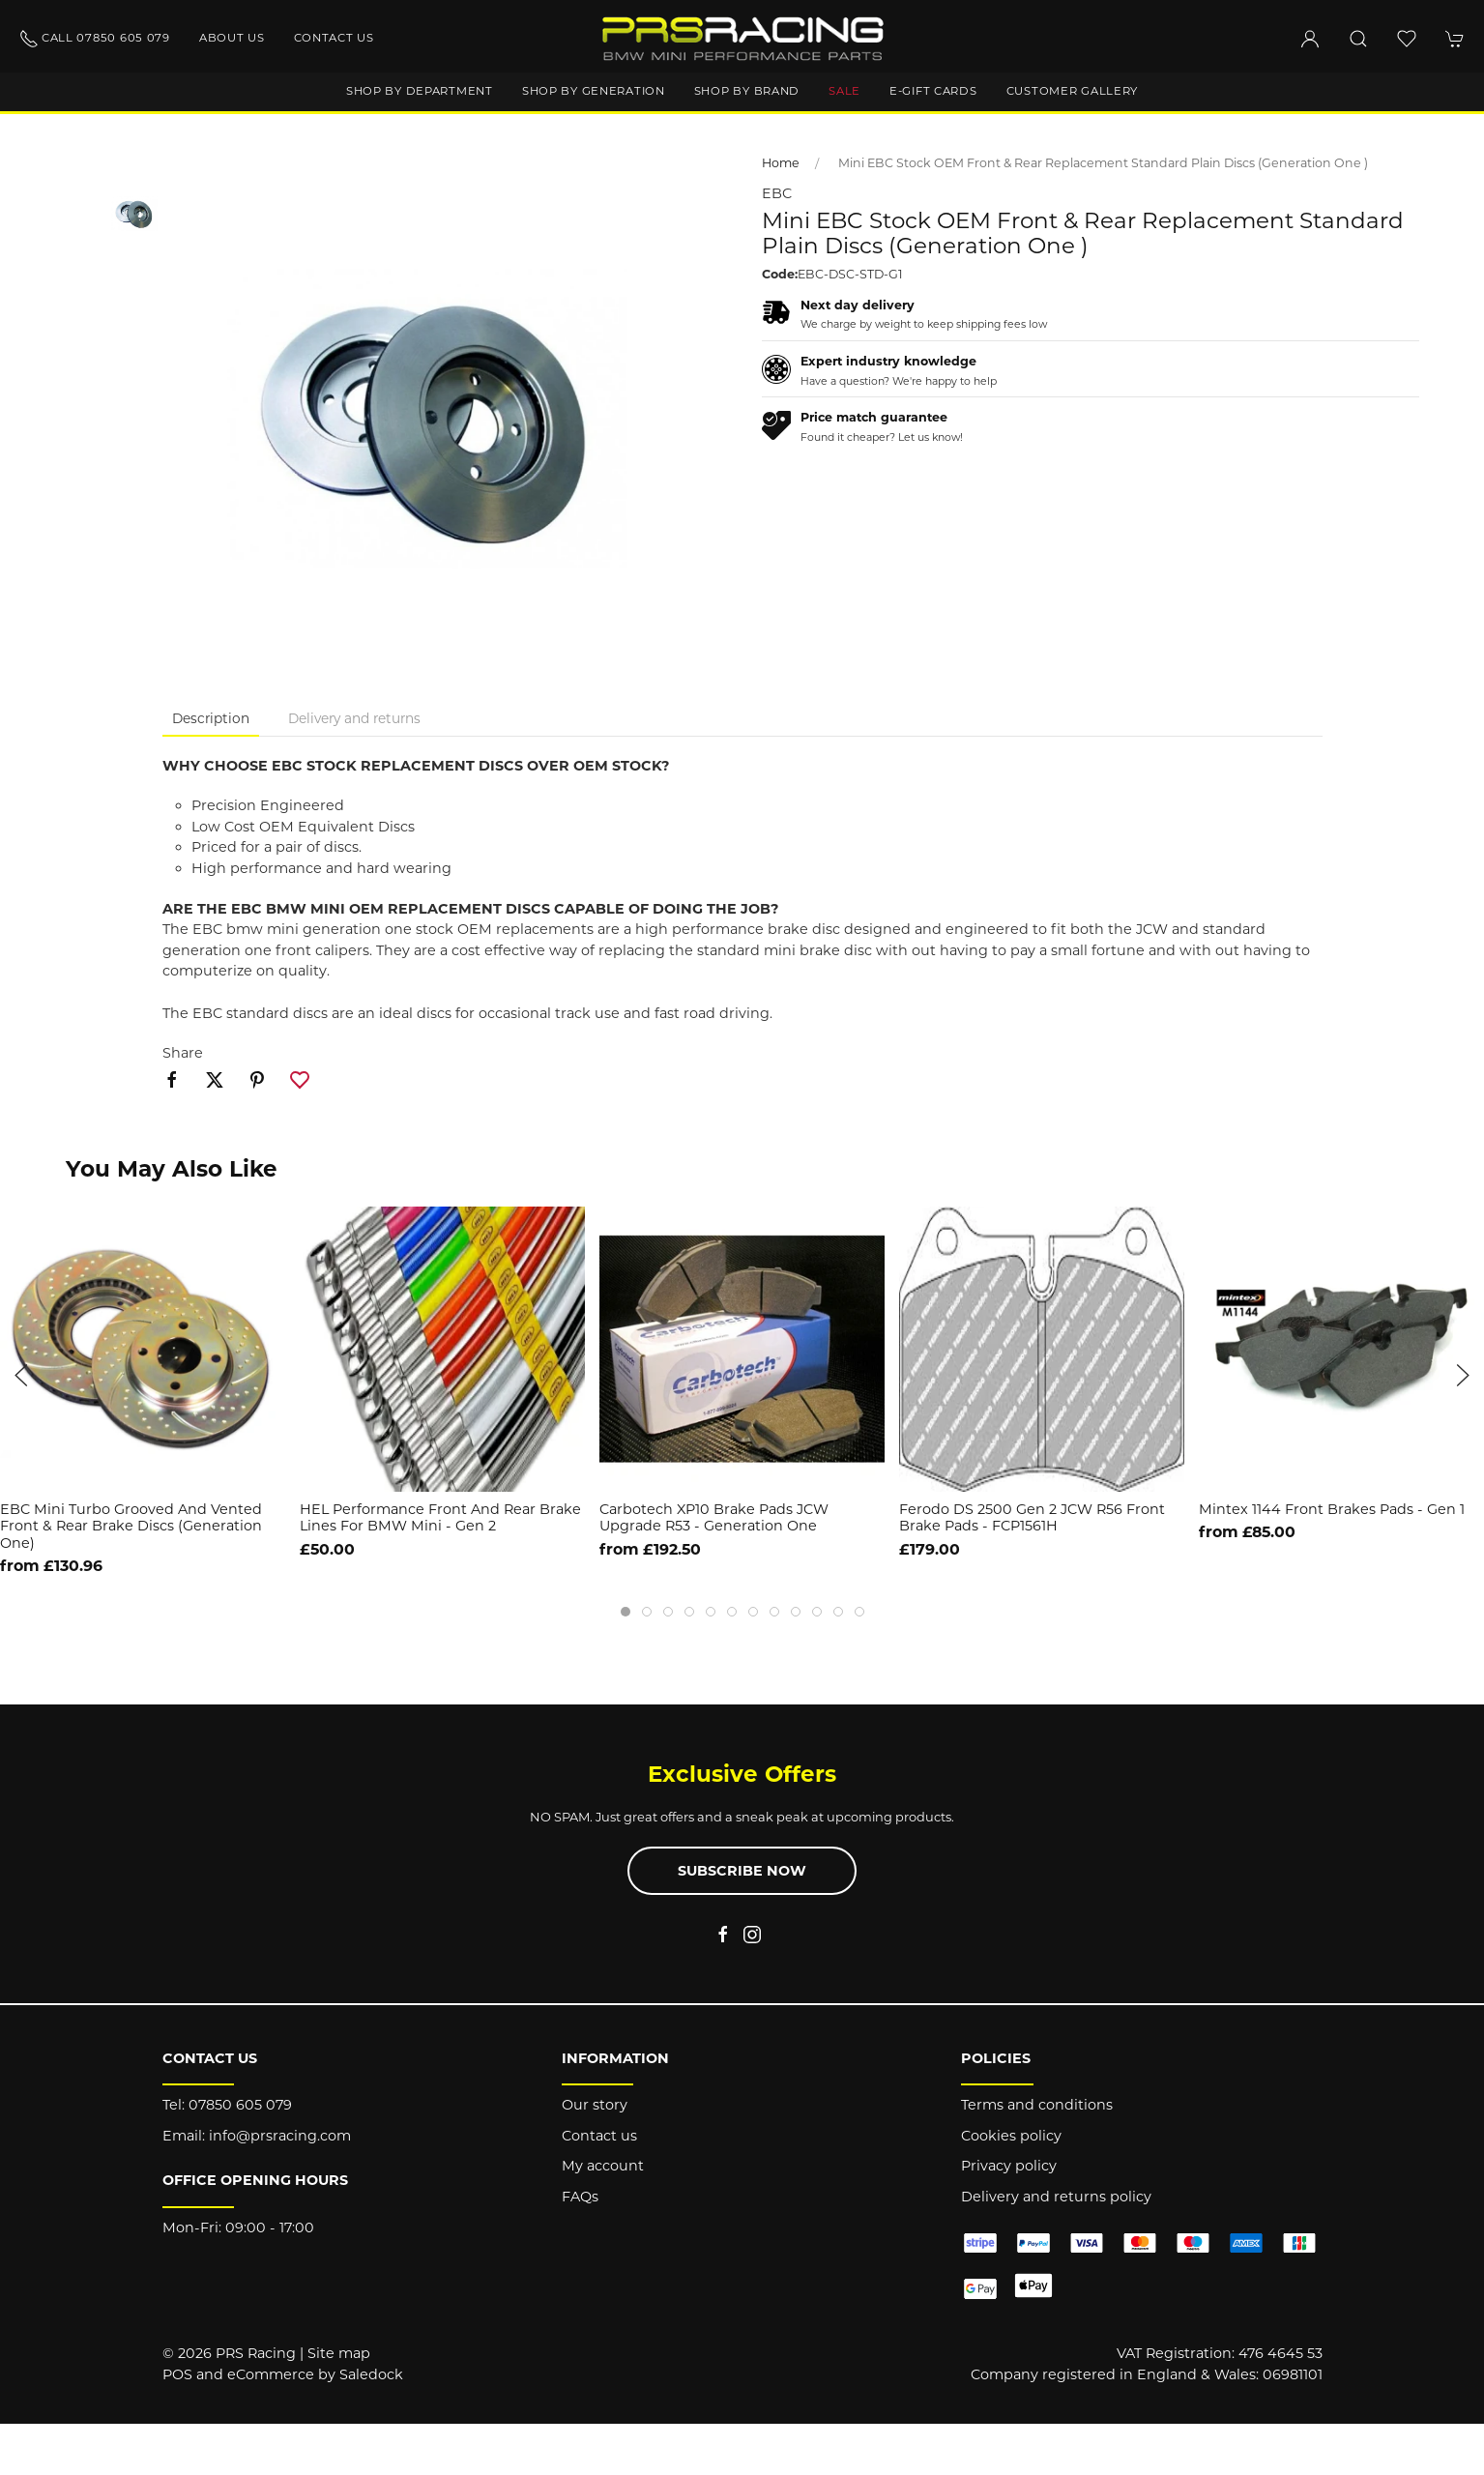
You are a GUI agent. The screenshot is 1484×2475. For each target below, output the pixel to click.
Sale (844, 91)
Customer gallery (1072, 91)
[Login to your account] (1310, 38)
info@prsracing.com (280, 2135)
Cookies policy (1011, 2135)
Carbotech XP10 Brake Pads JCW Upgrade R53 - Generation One (714, 1517)
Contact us (334, 37)
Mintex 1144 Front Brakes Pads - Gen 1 (1332, 1509)
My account (603, 2165)
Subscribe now (742, 1870)
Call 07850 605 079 (94, 38)
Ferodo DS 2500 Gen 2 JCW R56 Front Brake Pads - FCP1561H (1032, 1517)
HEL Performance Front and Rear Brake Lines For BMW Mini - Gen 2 (440, 1517)
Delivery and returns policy (1056, 2196)
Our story (594, 2104)
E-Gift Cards (933, 91)
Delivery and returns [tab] (354, 718)
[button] (1358, 38)
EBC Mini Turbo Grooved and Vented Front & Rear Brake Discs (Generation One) (131, 1526)
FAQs (580, 2196)
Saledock (371, 2374)
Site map (338, 2353)
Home (781, 163)
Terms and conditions (1037, 2104)
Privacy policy (1009, 2165)
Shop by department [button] (419, 91)
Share (182, 1053)
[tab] (625, 1611)
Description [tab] (210, 718)
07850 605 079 (240, 2104)
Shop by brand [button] (747, 91)
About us (232, 37)
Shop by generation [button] (593, 91)
